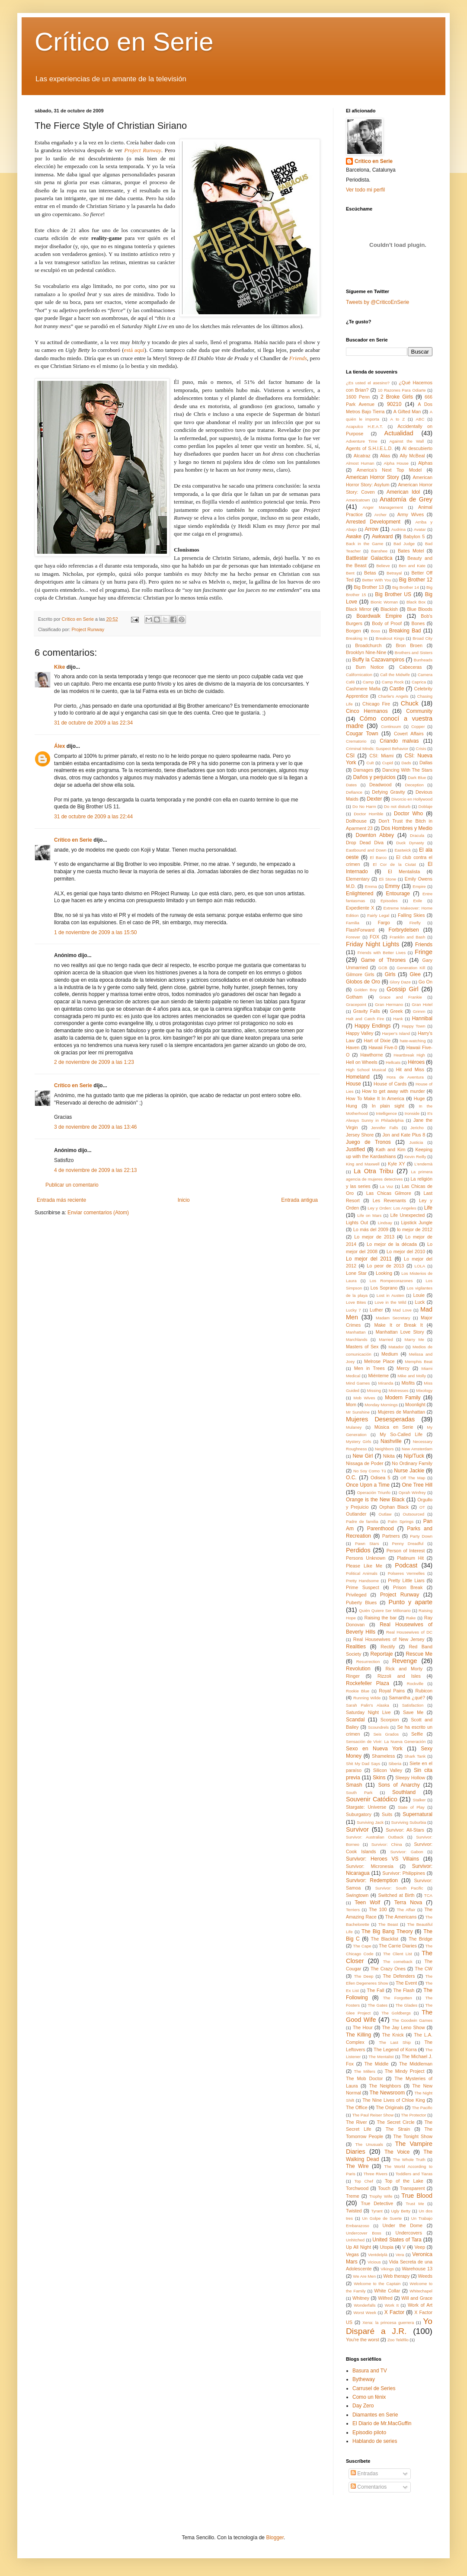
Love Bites (356, 1302)
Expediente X (360, 907)
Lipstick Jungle (416, 1222)
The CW (423, 1968)
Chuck (410, 703)
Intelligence (386, 1113)
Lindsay (385, 1222)
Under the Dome (402, 2225)
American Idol (403, 492)
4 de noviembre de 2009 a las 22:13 (95, 1170)
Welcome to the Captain (377, 2283)
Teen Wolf (367, 1902)
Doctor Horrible (368, 813)
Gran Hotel (422, 1004)
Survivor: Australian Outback (374, 1837)
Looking (384, 1273)
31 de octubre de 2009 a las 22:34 (93, 723)
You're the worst (362, 2339)
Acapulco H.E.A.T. (364, 426)
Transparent (412, 2188)
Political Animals (361, 1573)
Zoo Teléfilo (398, 2339)
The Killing (358, 2035)
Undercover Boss (363, 2233)
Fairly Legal (378, 915)
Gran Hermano (389, 1004)
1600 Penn (358, 396)
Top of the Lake (404, 2180)
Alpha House (396, 463)
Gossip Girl (403, 989)
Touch (384, 2188)
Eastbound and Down (366, 850)
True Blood (416, 2195)
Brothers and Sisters (413, 652)
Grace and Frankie (400, 997)
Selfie (417, 1733)
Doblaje (425, 806)
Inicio (184, 1200)
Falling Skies (411, 915)
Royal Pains (392, 1690)
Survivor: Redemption (372, 1880)
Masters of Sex (362, 1346)
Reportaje (381, 1654)
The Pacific (422, 2107)
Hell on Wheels (361, 1062)
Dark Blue (417, 777)
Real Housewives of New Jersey (389, 1639)
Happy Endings (372, 1026)
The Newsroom (387, 2093)
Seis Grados (386, 1734)
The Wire (357, 2166)
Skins (379, 1778)
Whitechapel (420, 2291)
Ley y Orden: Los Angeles (392, 1208)
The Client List (397, 1953)
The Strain (398, 2129)
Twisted (354, 2210)
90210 (394, 404)
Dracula (417, 835)
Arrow (371, 529)
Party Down (421, 1536)
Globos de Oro (363, 982)
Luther (376, 1309)
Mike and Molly (412, 1375)
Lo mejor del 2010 (406, 1251)
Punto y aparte (410, 1602)
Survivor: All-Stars (405, 1829)
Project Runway (142, 150)
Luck (420, 1302)
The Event (406, 1982)
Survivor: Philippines (403, 1873)
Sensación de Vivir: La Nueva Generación (385, 1741)
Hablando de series (374, 2441)
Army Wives (410, 514)
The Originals (389, 2107)
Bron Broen (409, 645)
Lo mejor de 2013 (374, 1236)
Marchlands (357, 1339)
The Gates (378, 2005)
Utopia (386, 2247)
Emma (371, 886)
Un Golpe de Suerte (382, 2218)
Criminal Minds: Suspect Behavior (377, 748)
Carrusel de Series (373, 2388)
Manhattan (355, 1332)
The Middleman (415, 2063)
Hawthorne (371, 1054)
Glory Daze (400, 982)
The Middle (376, 2063)
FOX (374, 936)
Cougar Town (362, 734)
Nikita (389, 1456)
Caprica (419, 682)
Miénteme (378, 1375)
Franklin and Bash (407, 937)
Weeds (425, 2276)
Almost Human (360, 463)
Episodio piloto (369, 2432)
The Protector (413, 2115)
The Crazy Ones (388, 1968)
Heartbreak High (409, 1055)
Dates (351, 784)
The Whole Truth (409, 2159)
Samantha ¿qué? (407, 1697)
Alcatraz (362, 455)
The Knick (393, 2034)
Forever (353, 937)
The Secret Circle (395, 2122)
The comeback (398, 1961)
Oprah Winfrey (412, 1492)
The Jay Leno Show (403, 2027)
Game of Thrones (383, 960)
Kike (59, 667)
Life (428, 1208)
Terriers (353, 1909)
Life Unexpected (407, 1215)
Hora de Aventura (405, 1077)
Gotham (354, 996)
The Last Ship (395, 2042)
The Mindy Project (405, 2071)
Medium (389, 1354)
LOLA (420, 1266)
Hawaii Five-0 (382, 1047)
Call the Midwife (395, 674)
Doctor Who (408, 814)
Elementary (358, 878)
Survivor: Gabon (406, 1851)
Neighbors (384, 1448)
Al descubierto (417, 448)
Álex (59, 746)
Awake (353, 536)
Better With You (376, 580)
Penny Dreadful (407, 1543)
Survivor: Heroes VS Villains (382, 1859)
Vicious (374, 2262)
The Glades (406, 2005)
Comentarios (369, 2487)
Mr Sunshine (358, 1412)
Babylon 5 (414, 536)
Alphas (425, 463)
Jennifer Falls (384, 1127)
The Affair (406, 1909)
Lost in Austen (390, 1295)
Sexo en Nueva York (374, 1749)
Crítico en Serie (124, 41)
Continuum (391, 726)
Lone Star (356, 1273)
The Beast (388, 1924)
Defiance (354, 792)
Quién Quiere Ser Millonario (385, 1610)
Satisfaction (413, 1705)
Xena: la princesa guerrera (388, 2322)
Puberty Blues (361, 1602)
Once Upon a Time (368, 1485)
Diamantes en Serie (375, 2415)
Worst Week (364, 2312)
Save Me (413, 1712)
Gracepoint (356, 1004)
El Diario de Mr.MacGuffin (382, 2423)
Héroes (416, 1062)
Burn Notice (370, 667)
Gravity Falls (366, 1011)
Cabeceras (410, 667)
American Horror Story (372, 477)
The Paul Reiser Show (372, 2115)
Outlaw (385, 1514)
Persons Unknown (365, 1558)
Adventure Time (361, 441)
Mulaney (353, 1427)
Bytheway (363, 2379)
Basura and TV (369, 2371)
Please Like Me (364, 1565)
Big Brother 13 (369, 587)
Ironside (412, 1113)
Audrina (398, 529)
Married (386, 1339)
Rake (411, 1617)
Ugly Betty (400, 2211)
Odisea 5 (380, 1477)
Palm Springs (401, 1521)
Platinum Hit (410, 1558)
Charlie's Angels (393, 696)
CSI (350, 756)
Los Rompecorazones (391, 1280)
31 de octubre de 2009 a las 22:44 (93, 817)
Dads (406, 762)
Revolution (358, 1669)
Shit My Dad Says (363, 1763)
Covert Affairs (409, 733)
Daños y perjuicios (374, 777)
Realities (356, 1647)
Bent (350, 573)
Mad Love (402, 1310)
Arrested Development (373, 522)
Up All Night (358, 2247)
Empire (419, 886)
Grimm (419, 1011)
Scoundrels (378, 1727)
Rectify (388, 1646)
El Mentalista (404, 871)
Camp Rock (393, 682)
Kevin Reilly (415, 1156)
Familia (352, 922)
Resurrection (368, 1661)
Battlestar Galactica (369, 558)
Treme (352, 2196)
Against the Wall (406, 441)
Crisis (421, 748)
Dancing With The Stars (407, 769)
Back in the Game (364, 543)
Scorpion (390, 1719)
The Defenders (399, 1976)
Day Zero (363, 2406)
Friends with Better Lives (382, 952)
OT (422, 1507)
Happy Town (413, 1026)
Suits (387, 1814)
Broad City (422, 638)
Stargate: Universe (366, 1807)
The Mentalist (380, 2056)
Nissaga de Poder (364, 1463)
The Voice (397, 2152)
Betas (370, 572)
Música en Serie (393, 1427)
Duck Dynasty (410, 842)
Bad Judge (404, 543)
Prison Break (407, 1587)
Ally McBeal (412, 455)
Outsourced (414, 1514)
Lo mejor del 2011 (369, 1259)
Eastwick (402, 850)
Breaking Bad (405, 631)
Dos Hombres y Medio (406, 828)
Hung (351, 1105)
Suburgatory (358, 1814)
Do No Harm (364, 806)
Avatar (420, 529)
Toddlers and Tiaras (414, 2173)
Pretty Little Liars (406, 1580)
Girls (390, 974)
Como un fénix (369, 2397)
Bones (418, 623)
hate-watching (413, 1040)
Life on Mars (369, 1215)
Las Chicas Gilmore (388, 1193)
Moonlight (415, 1404)
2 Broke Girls (397, 397)
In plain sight (388, 1105)
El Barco (378, 857)
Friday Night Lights (372, 944)
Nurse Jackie (409, 1471)
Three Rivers (375, 2173)
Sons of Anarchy (398, 1785)
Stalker (419, 1799)
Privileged (356, 1594)
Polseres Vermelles (406, 1573)
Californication (359, 674)
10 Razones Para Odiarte (402, 390)
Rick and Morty (404, 1668)
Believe (383, 565)
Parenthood (380, 1529)
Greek (396, 1011)
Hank (398, 1018)
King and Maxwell (363, 1164)
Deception (414, 784)
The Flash (403, 1990)
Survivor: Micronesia (369, 1866)
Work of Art (420, 2305)
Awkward (382, 536)
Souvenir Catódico (371, 1799)
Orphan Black (394, 1507)
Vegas (352, 2254)
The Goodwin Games (412, 2020)
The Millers (364, 2071)
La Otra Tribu (373, 1171)
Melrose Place (379, 1361)
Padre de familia (362, 1521)
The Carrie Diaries (398, 1945)
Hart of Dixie (377, 1040)
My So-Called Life (401, 1434)
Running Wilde (367, 1697)
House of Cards (390, 1083)
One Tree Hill (417, 1485)
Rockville (415, 1683)
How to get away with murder (393, 1091)
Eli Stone (387, 879)
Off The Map (412, 1477)
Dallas (425, 762)
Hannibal (422, 1018)
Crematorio (356, 741)
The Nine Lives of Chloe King (393, 2100)
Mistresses (399, 1390)
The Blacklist (385, 1938)
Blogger (275, 2538)
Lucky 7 (353, 1310)
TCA (428, 1895)
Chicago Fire (376, 703)
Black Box (415, 602)
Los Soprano (384, 1287)
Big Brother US (393, 594)
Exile (417, 900)
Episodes (389, 900)
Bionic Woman (384, 602)
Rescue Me (419, 1654)
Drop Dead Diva (365, 842)
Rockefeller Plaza (367, 1683)
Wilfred (385, 2298)
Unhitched (355, 2240)
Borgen (353, 630)
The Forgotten (397, 1997)
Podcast (406, 1565)
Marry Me (414, 1339)
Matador (395, 1346)
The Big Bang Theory (387, 1931)
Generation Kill (411, 967)
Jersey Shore (360, 1134)
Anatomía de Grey (406, 499)
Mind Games (358, 1383)
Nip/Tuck (414, 1456)
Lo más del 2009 (370, 1229)
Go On (425, 981)
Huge (419, 1098)
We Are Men (364, 2276)
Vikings (387, 2268)
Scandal (355, 1720)
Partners (391, 1536)
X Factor (394, 2312)
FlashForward (360, 929)
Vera (400, 2254)
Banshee (379, 551)
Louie (419, 1295)
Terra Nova (408, 1902)
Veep (419, 2247)
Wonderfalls (364, 2305)
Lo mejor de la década (392, 1244)
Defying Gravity (388, 792)
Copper (418, 726)
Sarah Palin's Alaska (367, 1705)
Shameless (383, 1756)
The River (356, 2122)
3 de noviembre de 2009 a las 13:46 (95, 1127)
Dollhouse (356, 821)
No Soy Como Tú (369, 1470)
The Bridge (420, 1938)
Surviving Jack (370, 1822)
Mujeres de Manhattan (401, 1411)
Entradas (364, 2474)
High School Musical (366, 1069)
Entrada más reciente (61, 1200)
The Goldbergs (396, 2013)
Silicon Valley (387, 1770)
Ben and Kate (412, 565)
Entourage (398, 894)
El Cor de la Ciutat (394, 864)
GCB (382, 967)
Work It (392, 2305)
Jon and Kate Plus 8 (403, 1134)
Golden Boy (365, 989)
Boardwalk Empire (379, 616)
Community (419, 711)
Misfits (408, 1382)
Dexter (374, 799)
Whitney (360, 2298)
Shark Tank (414, 1756)
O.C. (351, 1478)
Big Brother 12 (415, 580)
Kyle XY (396, 1163)
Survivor (357, 1829)
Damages (363, 769)
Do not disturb (397, 806)
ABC (420, 419)
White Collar (387, 2290)
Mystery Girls (358, 1441)
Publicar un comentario (72, 1185)
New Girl (362, 1456)
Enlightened (359, 894)
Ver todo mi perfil (365, 190)
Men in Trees (369, 1368)
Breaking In (357, 638)
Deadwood (380, 784)
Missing (374, 1390)
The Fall (375, 1990)
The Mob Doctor (364, 2078)
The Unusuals (369, 2144)
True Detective (377, 2203)
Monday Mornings (381, 1404)
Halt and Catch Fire (365, 1018)
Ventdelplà (377, 2254)
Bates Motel (411, 550)
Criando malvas (399, 741)
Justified (355, 1149)
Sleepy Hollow (410, 1777)
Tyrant (377, 2211)
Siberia (394, 1763)
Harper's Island (396, 1033)
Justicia (416, 1142)
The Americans (400, 1916)
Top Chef (363, 2181)
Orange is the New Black (375, 1500)
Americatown (358, 500)
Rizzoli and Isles (399, 1676)
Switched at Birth (396, 1895)
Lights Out (357, 1222)
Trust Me (415, 2203)
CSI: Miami (381, 755)
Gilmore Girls (360, 974)
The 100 (378, 1909)
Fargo (384, 922)
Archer (380, 514)
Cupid (387, 762)
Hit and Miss (410, 1069)
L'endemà (423, 1164)
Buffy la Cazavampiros (378, 660)
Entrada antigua (299, 1200)
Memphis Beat (418, 1361)
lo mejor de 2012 (414, 1229)
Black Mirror (358, 609)
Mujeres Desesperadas (380, 1419)
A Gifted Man (407, 411)
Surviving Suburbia (408, 1822)
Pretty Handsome (362, 1580)
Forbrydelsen (404, 930)
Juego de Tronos (368, 1142)
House (353, 1084)
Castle (397, 689)
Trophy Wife (380, 2196)
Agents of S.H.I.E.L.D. (369, 448)
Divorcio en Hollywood (411, 799)
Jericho (417, 1127)
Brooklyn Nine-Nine (366, 652)
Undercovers (409, 2232)
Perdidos (358, 1550)
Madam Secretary (393, 1317)
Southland (404, 1792)
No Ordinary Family (412, 1463)
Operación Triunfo (373, 1492)
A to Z (397, 419)
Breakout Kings (390, 638)
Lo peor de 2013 (385, 1265)
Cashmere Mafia (363, 688)
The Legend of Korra (395, 2049)
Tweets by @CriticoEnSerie (377, 302)
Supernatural (417, 1814)
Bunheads (423, 660)
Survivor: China (386, 1844)
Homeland (358, 1077)
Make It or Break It (398, 1325)
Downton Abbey (375, 835)
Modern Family (402, 1398)
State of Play (411, 1807)
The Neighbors (385, 2085)
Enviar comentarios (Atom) (98, 1213)
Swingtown (357, 1895)
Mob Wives (364, 1397)
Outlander (356, 1513)
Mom (351, 1404)
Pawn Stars (367, 1543)
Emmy (392, 886)
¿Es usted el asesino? (368, 382)
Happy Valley (359, 1033)
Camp (368, 682)
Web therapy (396, 2276)
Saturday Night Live (368, 1712)
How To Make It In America (375, 1098)
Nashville (391, 1441)
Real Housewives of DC (409, 1632)
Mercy (403, 1368)
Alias (385, 455)
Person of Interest (406, 1550)
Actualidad (398, 433)
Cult (370, 762)
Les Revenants (389, 1200)
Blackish (389, 609)
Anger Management (383, 507)
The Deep (364, 1976)
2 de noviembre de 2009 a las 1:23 (94, 1062)
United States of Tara (396, 2240)
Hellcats (393, 1062)
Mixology (424, 1390)
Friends (298, 358)
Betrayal (394, 573)
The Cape (362, 1946)
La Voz (386, 1186)
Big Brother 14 (405, 587)
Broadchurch (368, 645)
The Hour (363, 2027)
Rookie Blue (357, 1691)
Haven (352, 1047)
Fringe (423, 951)
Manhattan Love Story (400, 1331)
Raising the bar (380, 1617)
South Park (359, 1792)
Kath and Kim (390, 1149)
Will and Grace (416, 2298)
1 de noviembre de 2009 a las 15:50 (95, 932)
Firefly (415, 922)
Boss (375, 631)
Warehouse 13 (417, 2268)
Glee (414, 974)
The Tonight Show (412, 2136)
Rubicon (423, 1690)
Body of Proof (387, 623)
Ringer (353, 1676)
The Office (357, 2107)
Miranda (385, 1383)
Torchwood (357, 2188)
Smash (354, 1785)
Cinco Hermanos (367, 711)
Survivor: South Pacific (399, 1888)
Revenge (404, 1660)
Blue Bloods (419, 609)
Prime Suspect (362, 1587)
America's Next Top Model (389, 469)
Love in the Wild (390, 1302)
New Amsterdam (417, 1448)
